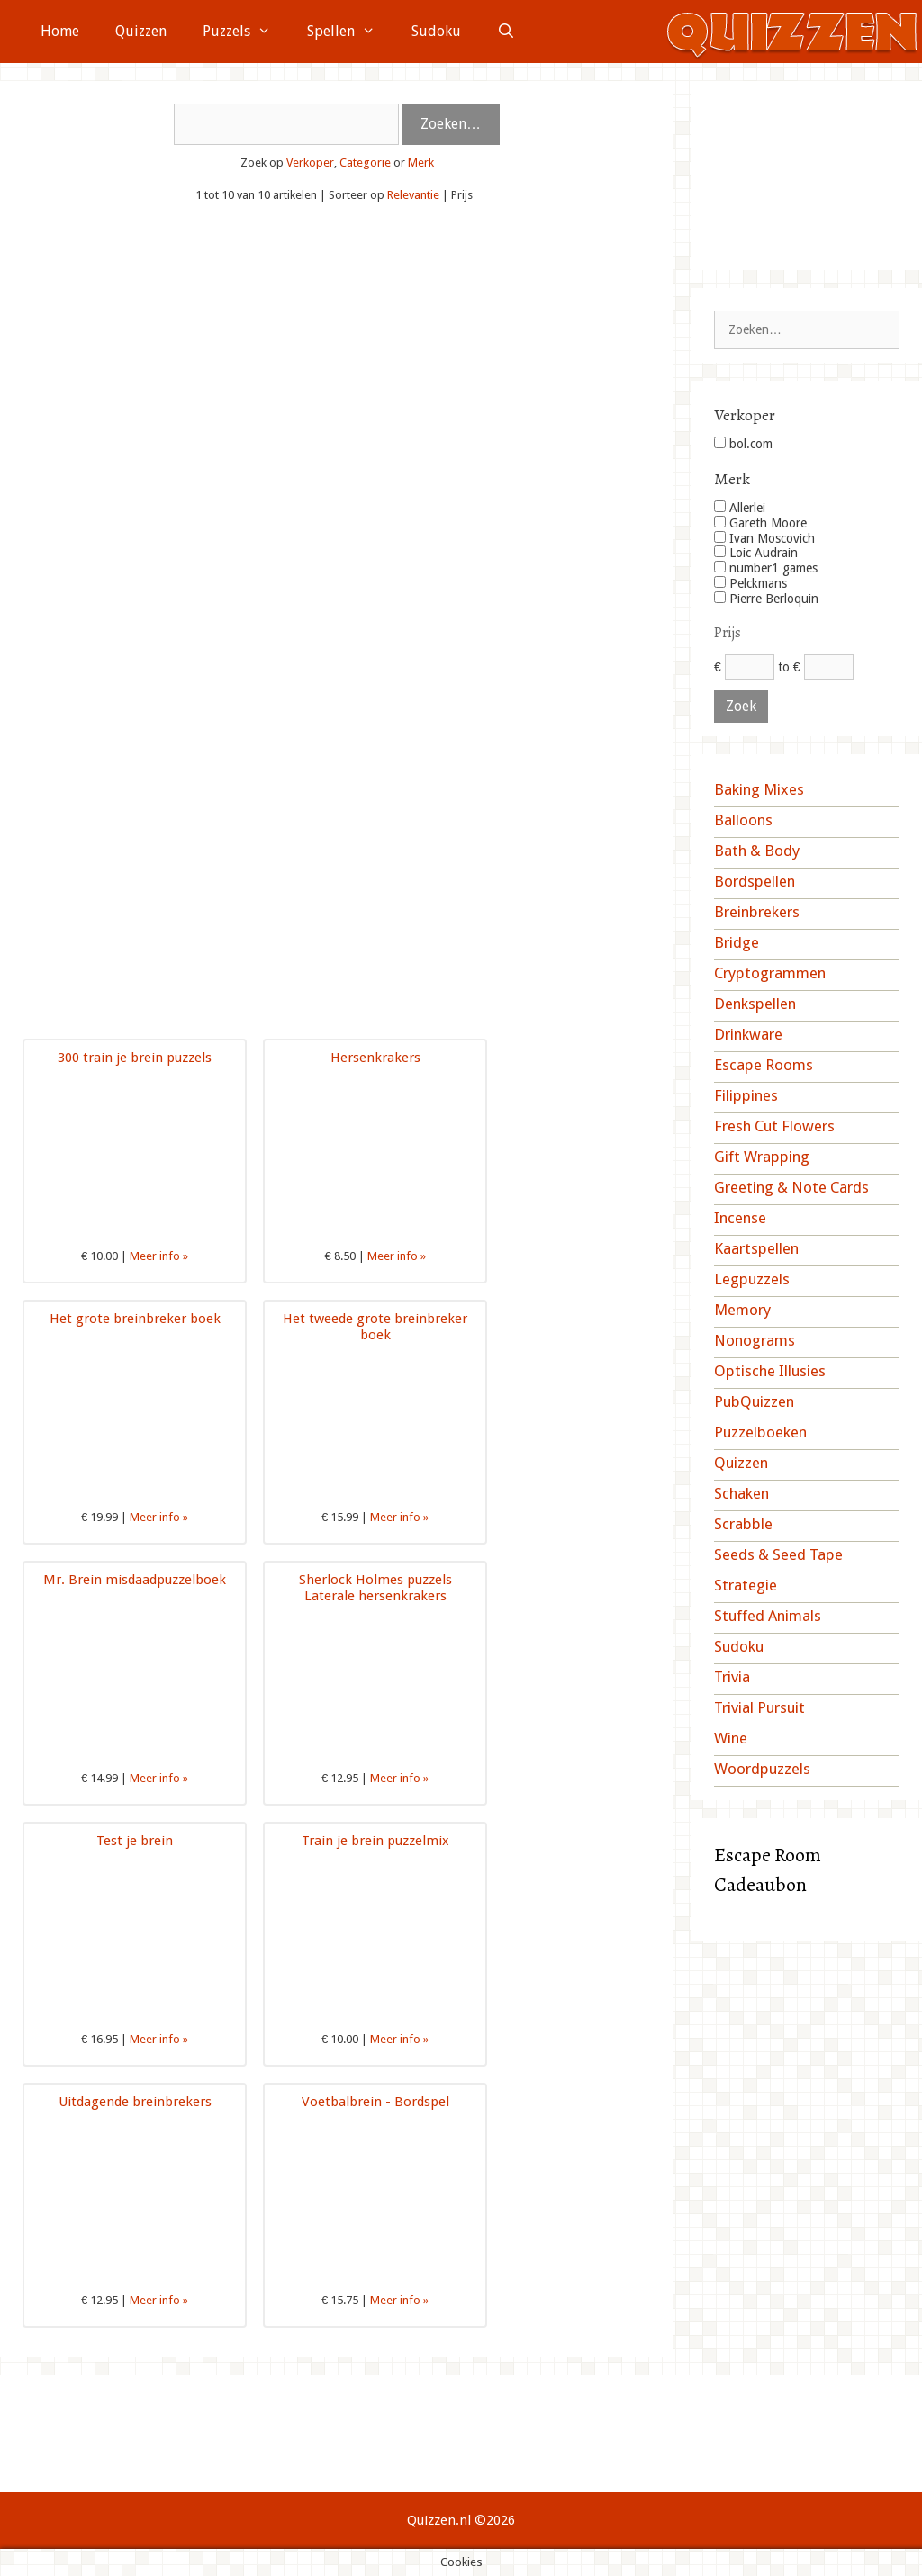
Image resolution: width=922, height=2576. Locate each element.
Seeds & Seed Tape (778, 1554)
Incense (740, 1218)
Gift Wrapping (761, 1157)
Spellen (350, 31)
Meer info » (159, 1256)
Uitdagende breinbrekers (135, 2102)
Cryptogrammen (770, 973)
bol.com (743, 444)
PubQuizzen (754, 1401)
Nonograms (754, 1340)
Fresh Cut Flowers (774, 1126)
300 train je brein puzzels (135, 1057)
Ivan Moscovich (764, 538)
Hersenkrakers (375, 1057)
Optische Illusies (770, 1371)
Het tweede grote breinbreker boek (375, 1327)
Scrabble (743, 1524)
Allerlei (739, 507)
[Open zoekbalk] (506, 31)
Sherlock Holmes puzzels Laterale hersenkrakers (375, 1588)
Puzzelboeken (760, 1432)
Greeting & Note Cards (791, 1187)
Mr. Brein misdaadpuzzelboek (134, 1580)
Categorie (365, 162)
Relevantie (413, 195)
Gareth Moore (760, 523)
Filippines (746, 1095)
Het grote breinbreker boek (135, 1319)
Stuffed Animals (767, 1616)
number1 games (766, 568)
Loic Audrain (756, 552)
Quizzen (141, 31)
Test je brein (134, 1841)
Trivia (732, 1677)
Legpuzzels (752, 1279)
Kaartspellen (756, 1248)
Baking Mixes (759, 789)
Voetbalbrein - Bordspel (375, 2102)
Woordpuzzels (762, 1769)
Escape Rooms (763, 1065)
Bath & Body (757, 851)
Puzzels (246, 31)
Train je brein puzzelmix (375, 1841)
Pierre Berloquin (766, 598)
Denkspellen (755, 1004)
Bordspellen (754, 881)
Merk (421, 162)
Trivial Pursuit (759, 1707)
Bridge (736, 942)
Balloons (743, 820)
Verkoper (310, 162)
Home (60, 31)
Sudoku (436, 31)
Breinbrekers (757, 912)
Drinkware (748, 1034)
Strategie (745, 1585)
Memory (742, 1310)
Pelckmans (750, 583)
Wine (730, 1738)
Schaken (741, 1493)
